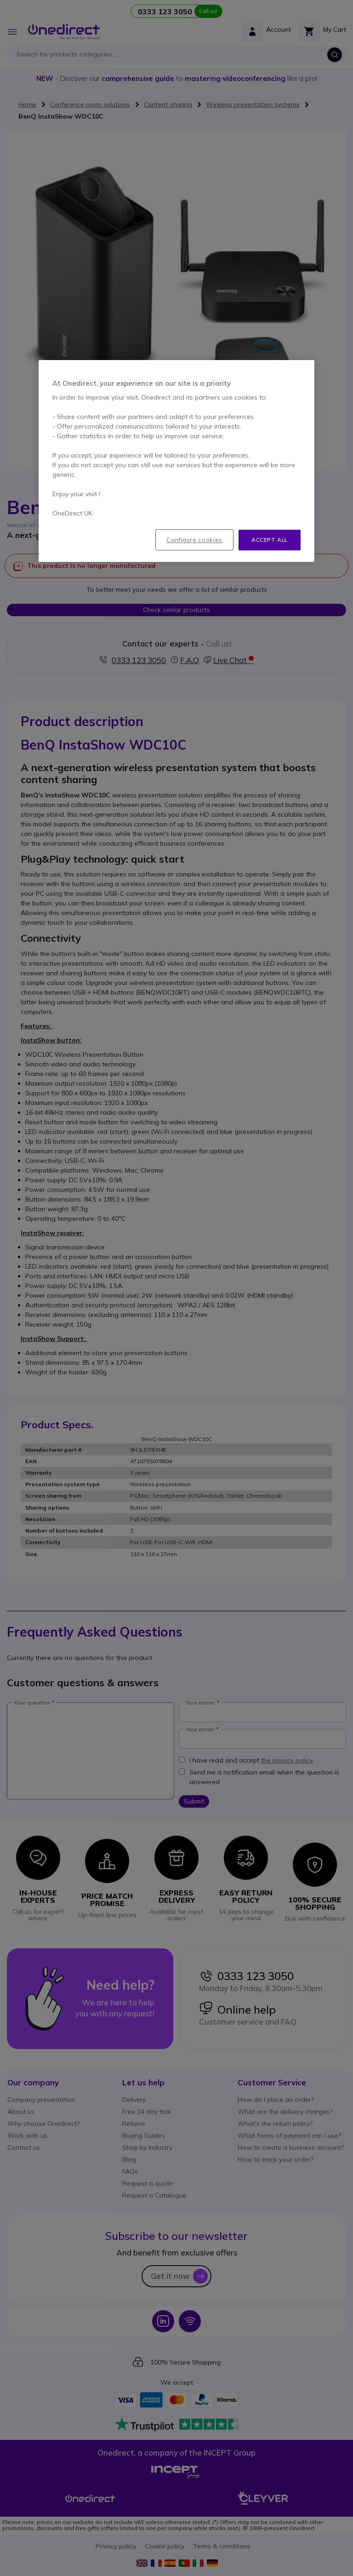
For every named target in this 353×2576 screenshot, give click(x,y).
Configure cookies (194, 540)
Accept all (269, 539)
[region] (176, 461)
